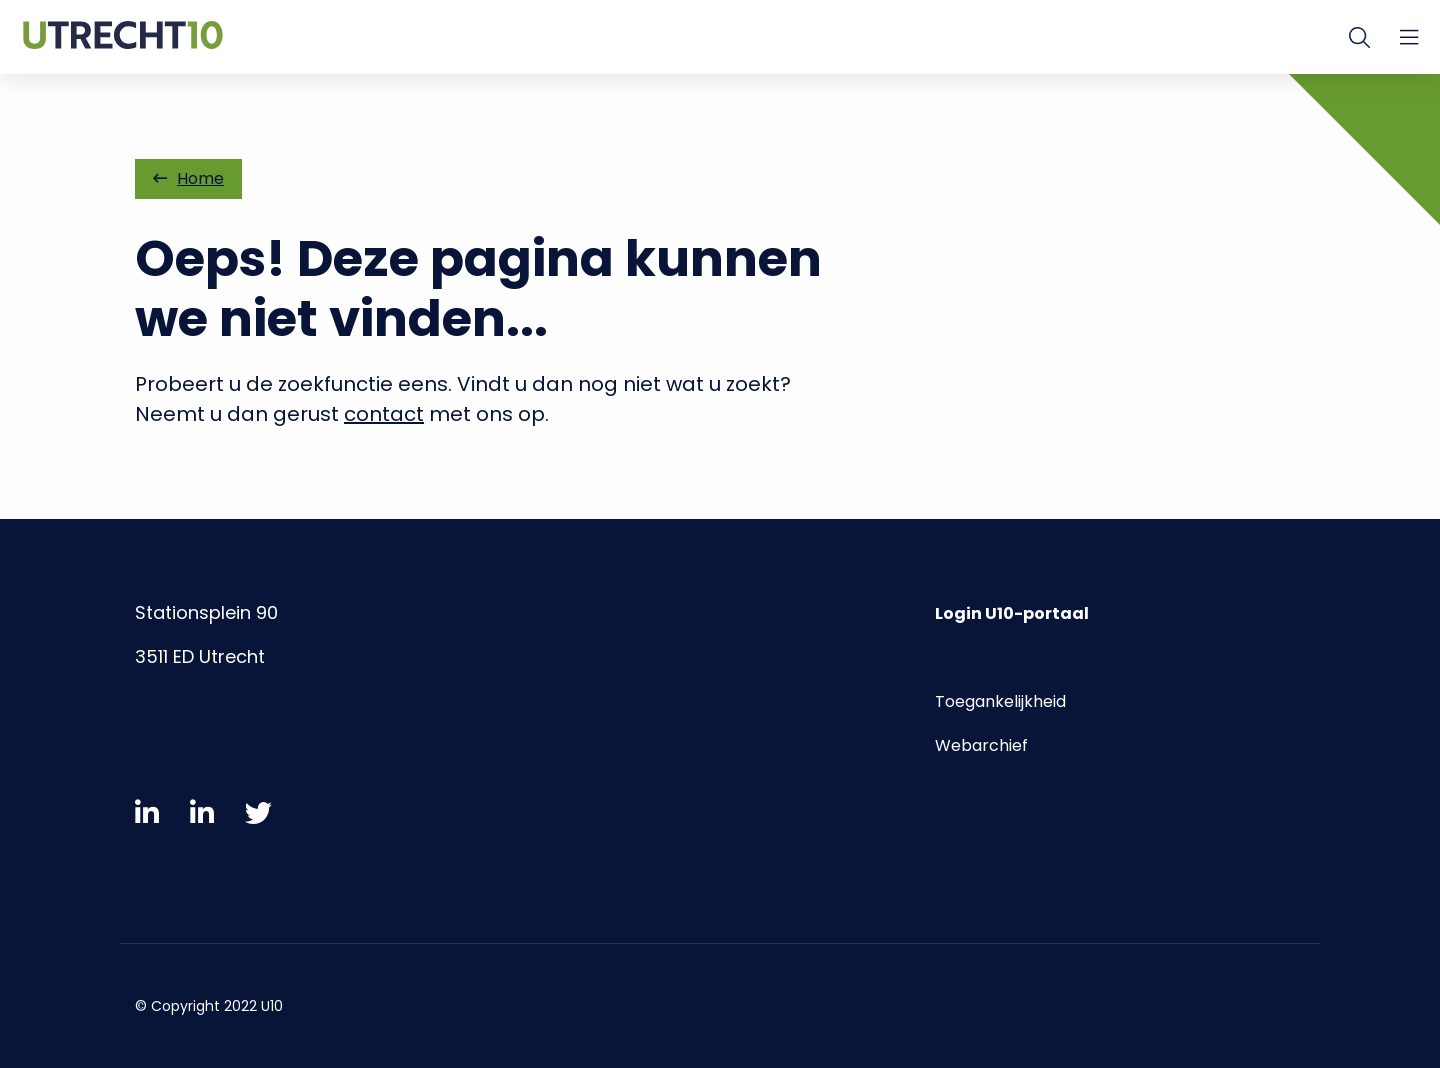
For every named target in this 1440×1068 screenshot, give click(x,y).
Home (188, 178)
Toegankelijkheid (1000, 701)
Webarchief (981, 745)
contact (384, 414)
